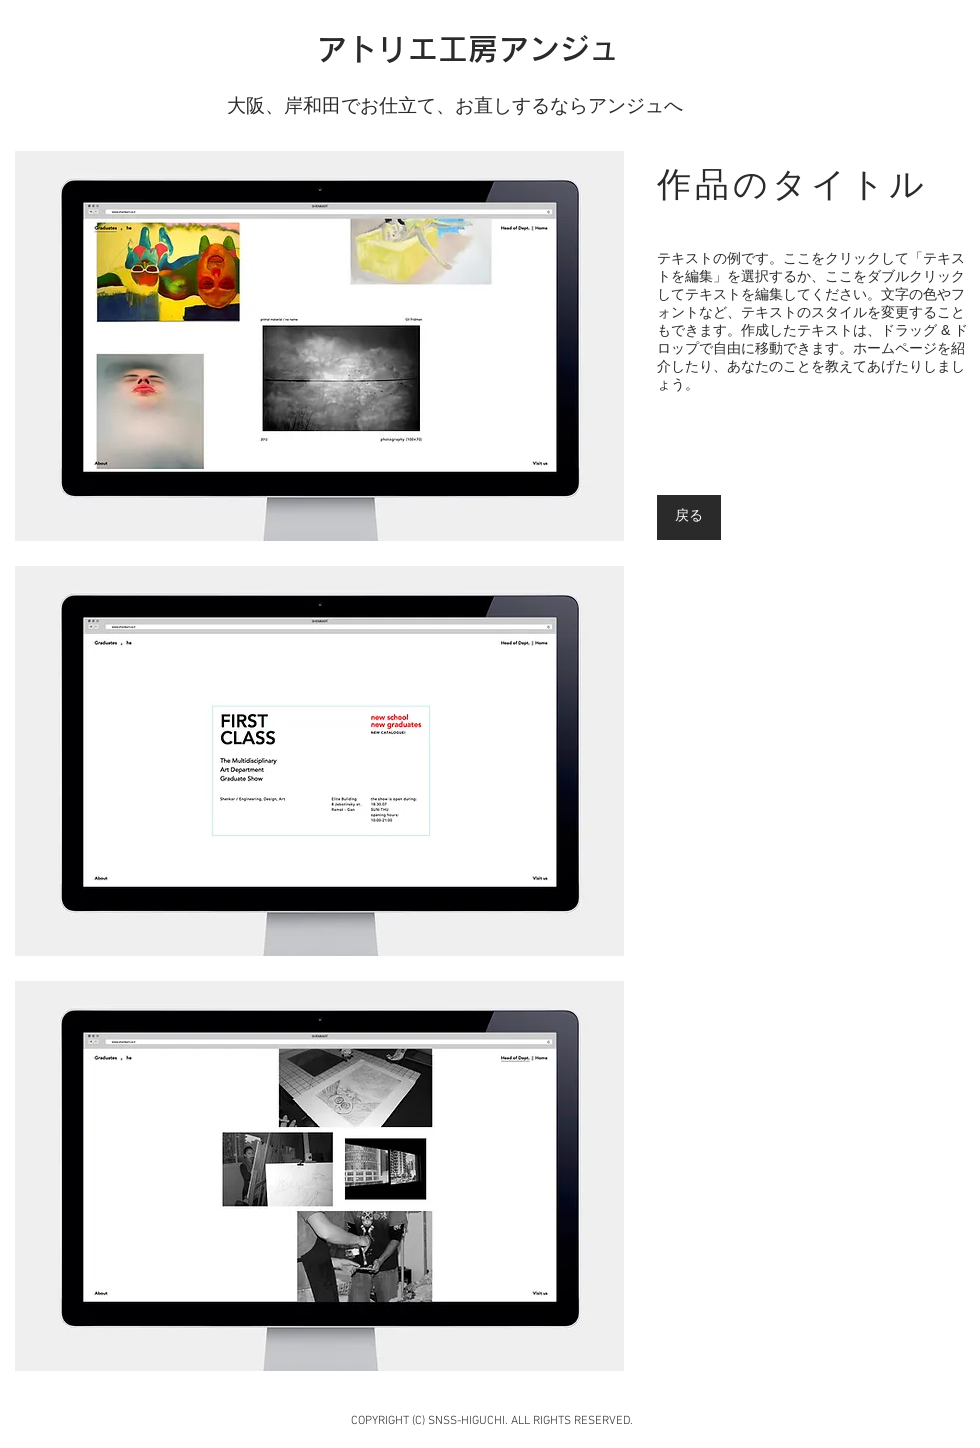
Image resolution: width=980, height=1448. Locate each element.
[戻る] (689, 517)
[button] (319, 346)
